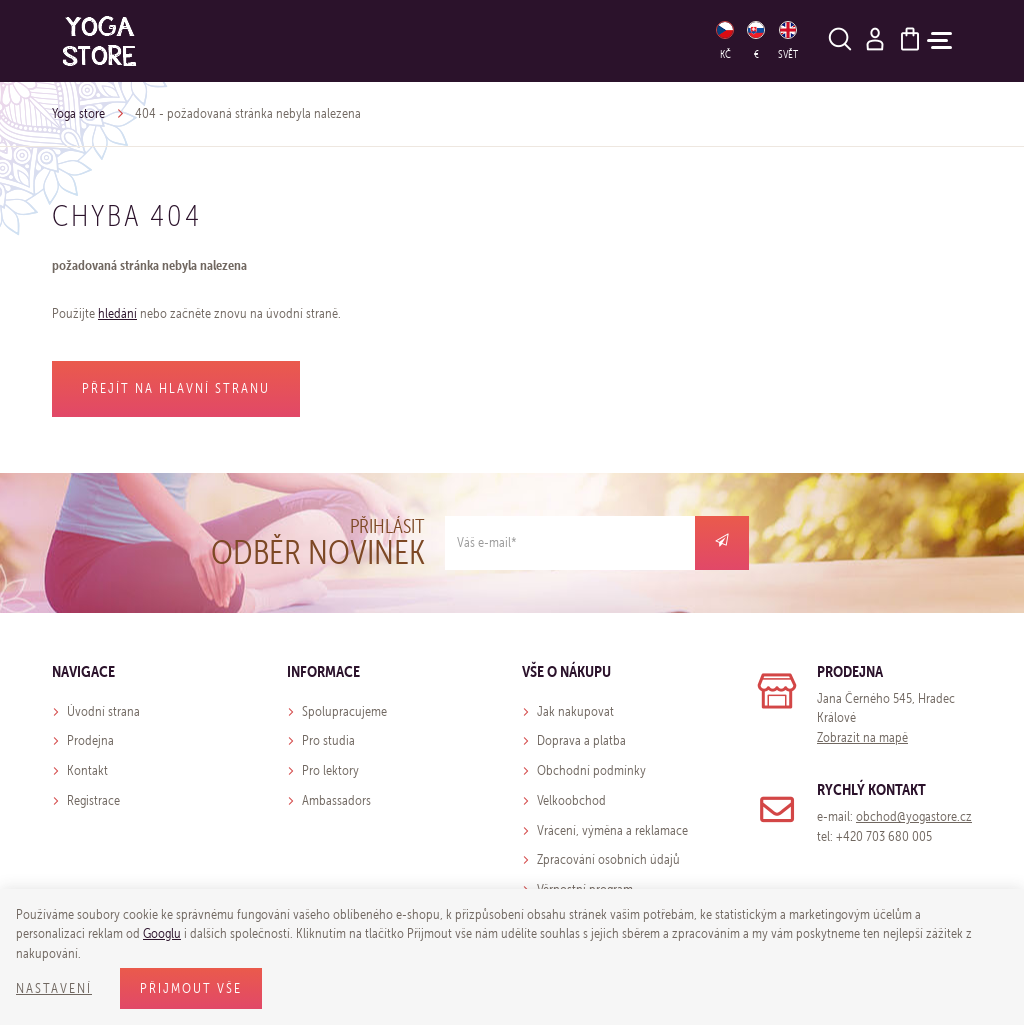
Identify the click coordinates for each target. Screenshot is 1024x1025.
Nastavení (54, 988)
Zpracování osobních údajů (608, 859)
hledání (117, 313)
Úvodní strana (103, 711)
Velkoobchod (571, 800)
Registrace (93, 800)
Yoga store (78, 113)
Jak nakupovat (575, 711)
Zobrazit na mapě (862, 737)
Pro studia (328, 740)
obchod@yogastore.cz (914, 816)
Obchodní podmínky (591, 770)
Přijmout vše (191, 988)
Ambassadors (336, 800)
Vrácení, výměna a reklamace (612, 830)
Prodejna (90, 740)
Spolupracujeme (344, 711)
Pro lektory (330, 770)
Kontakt (87, 770)
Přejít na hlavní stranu (176, 388)
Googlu (162, 933)
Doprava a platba (581, 740)
